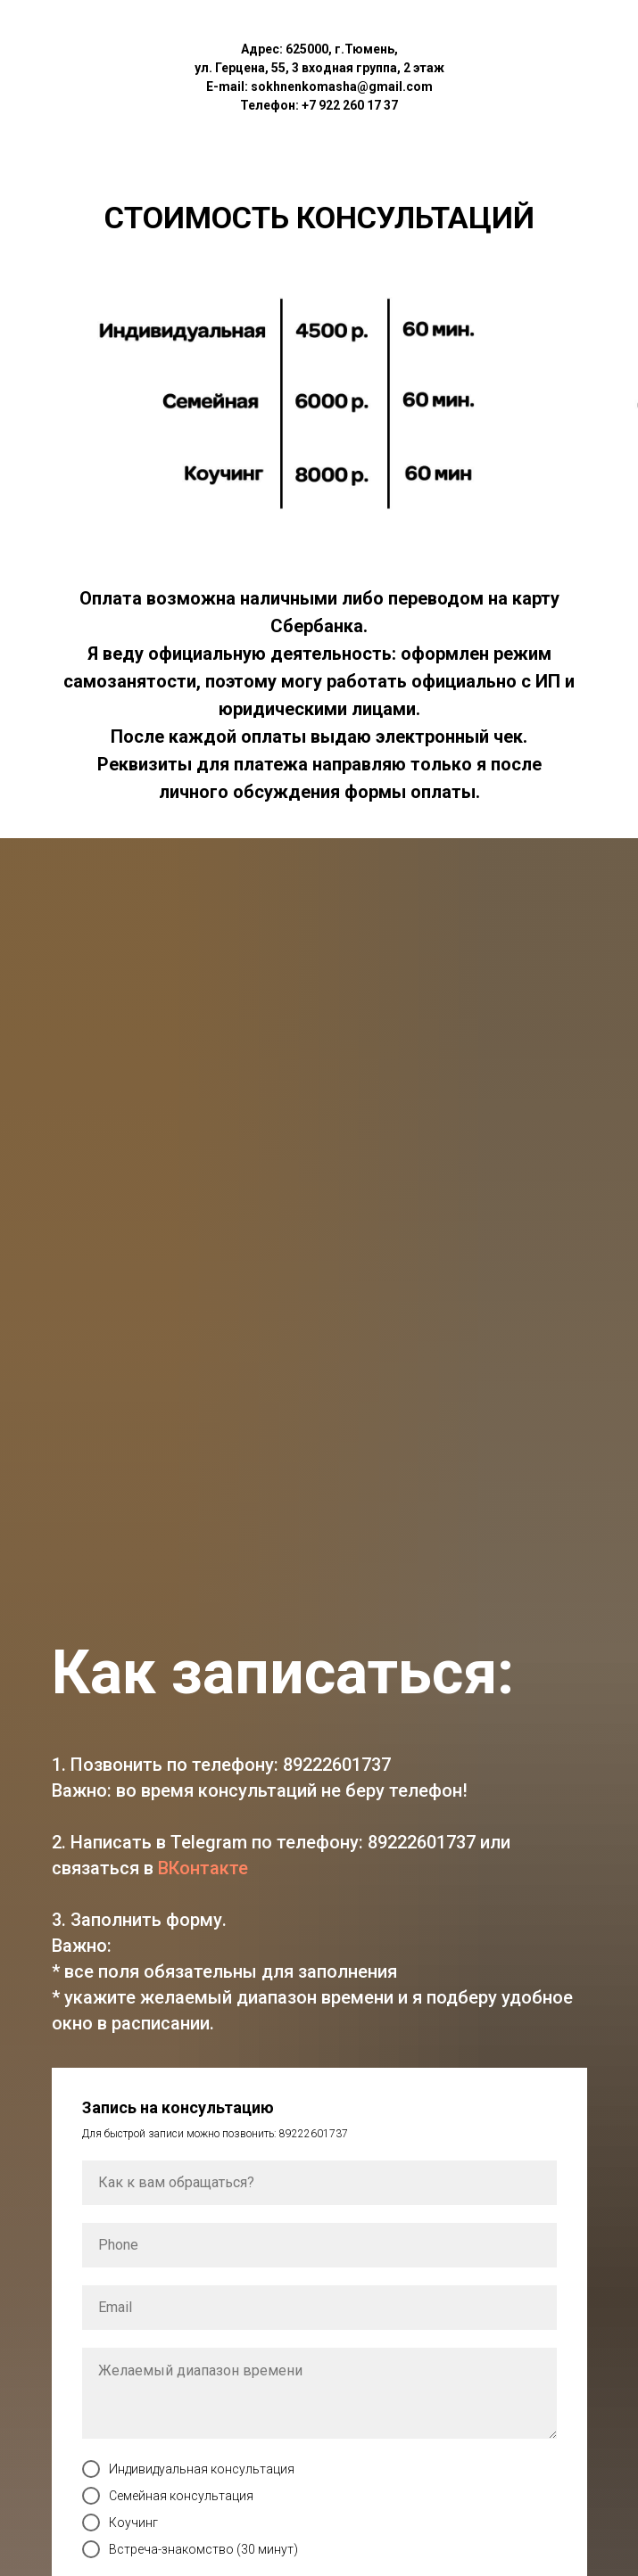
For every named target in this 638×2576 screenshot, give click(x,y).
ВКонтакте (203, 1868)
